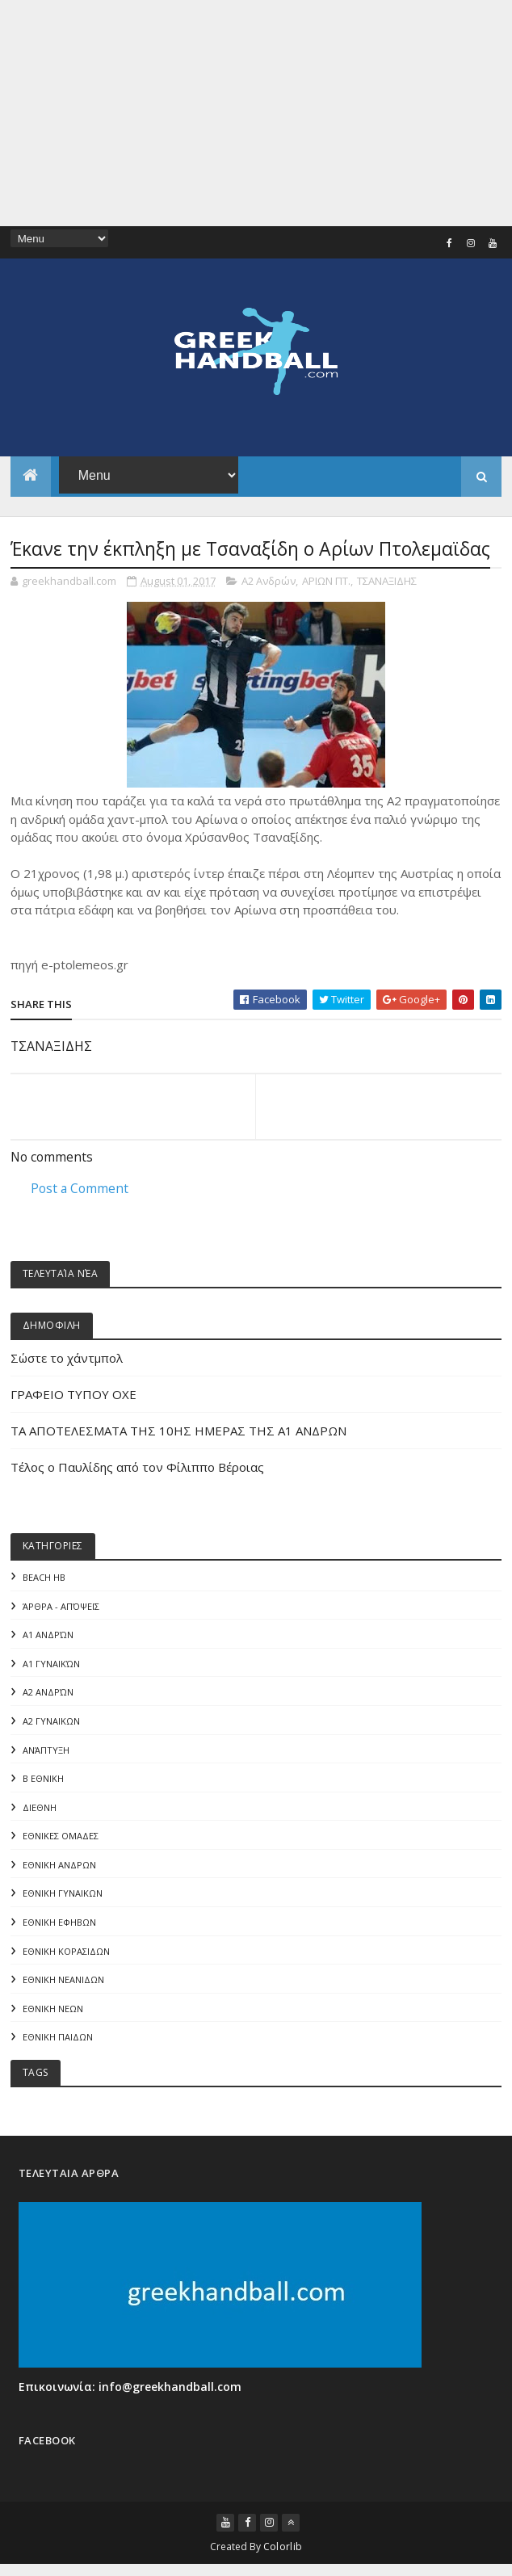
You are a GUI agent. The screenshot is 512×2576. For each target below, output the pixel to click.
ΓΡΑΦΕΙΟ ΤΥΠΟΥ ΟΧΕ (73, 1394)
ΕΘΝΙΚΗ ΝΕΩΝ (53, 2012)
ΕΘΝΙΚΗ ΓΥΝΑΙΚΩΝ (63, 1895)
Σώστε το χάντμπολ (66, 1358)
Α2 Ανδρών (268, 581)
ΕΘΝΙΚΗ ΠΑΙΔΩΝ (58, 2041)
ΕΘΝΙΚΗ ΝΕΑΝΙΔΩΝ (63, 1983)
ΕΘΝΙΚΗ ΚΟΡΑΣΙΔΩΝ (66, 1954)
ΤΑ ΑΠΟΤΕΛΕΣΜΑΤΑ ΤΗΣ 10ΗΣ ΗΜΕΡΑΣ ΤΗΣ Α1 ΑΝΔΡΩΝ (178, 1430)
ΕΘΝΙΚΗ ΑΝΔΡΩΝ (59, 1867)
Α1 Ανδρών (48, 1635)
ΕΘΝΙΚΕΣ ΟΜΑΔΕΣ (61, 1838)
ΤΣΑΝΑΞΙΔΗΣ (387, 581)
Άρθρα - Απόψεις (61, 1606)
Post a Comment (79, 1188)
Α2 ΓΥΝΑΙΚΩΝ (51, 1722)
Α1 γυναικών (51, 1664)
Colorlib (282, 2553)
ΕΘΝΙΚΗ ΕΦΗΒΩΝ (59, 1924)
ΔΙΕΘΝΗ (40, 1809)
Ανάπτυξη (46, 1751)
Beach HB (44, 1577)
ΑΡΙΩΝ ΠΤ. (326, 581)
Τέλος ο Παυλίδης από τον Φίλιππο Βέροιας (137, 1467)
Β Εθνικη (43, 1780)
